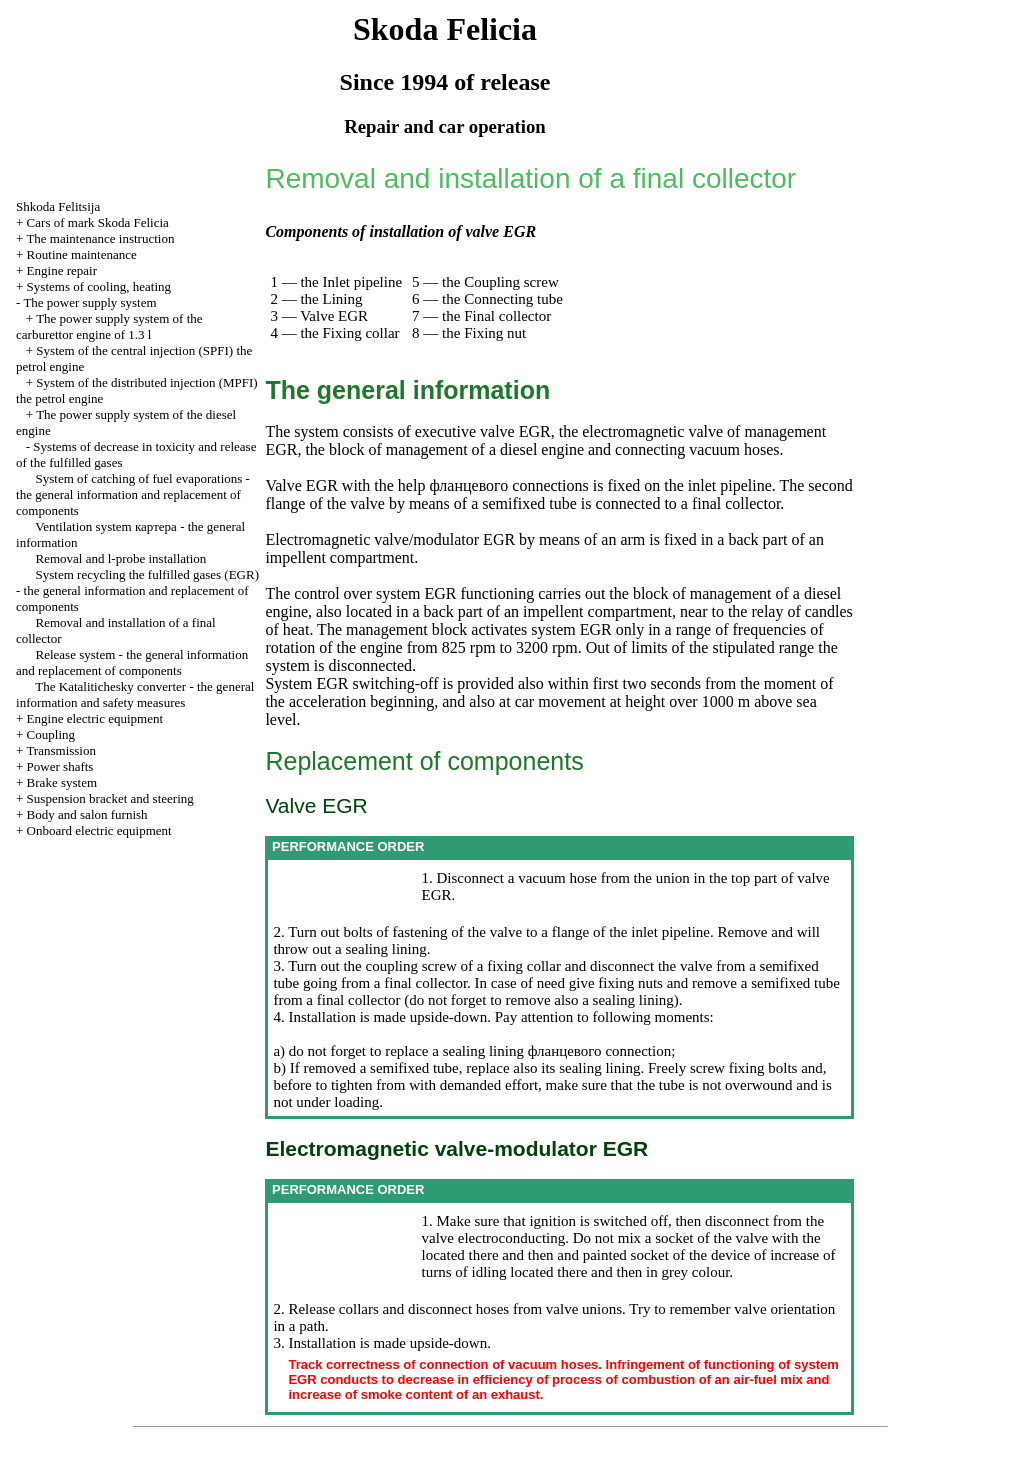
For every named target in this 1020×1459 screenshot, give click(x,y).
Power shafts (60, 766)
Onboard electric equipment (99, 830)
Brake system (62, 782)
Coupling (51, 734)
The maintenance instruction (100, 238)
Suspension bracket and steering (110, 798)
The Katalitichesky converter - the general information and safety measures (135, 694)
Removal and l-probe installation (121, 558)
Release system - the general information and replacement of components (132, 662)
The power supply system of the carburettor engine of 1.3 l (109, 326)
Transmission (61, 750)
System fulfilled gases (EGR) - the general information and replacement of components (137, 590)
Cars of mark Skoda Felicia (98, 222)
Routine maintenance (82, 254)
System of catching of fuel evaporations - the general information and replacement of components (133, 494)
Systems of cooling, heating (99, 286)
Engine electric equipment (95, 718)
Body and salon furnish (87, 814)
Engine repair (62, 270)
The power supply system (89, 302)
